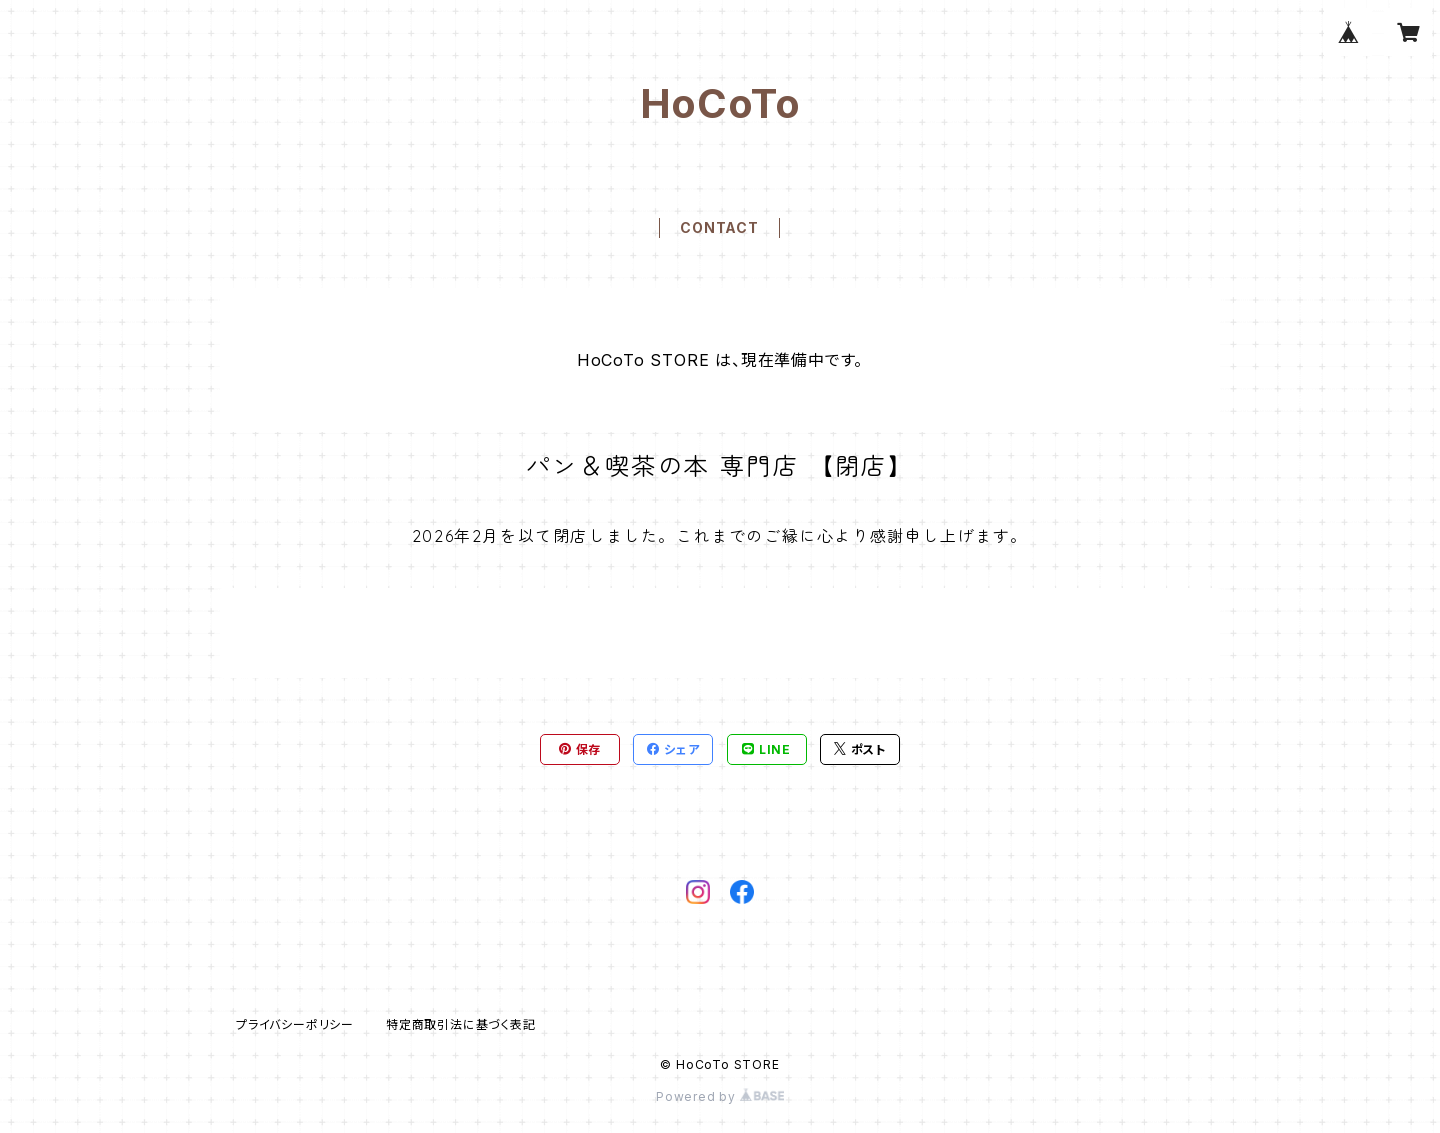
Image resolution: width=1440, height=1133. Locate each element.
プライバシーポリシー (295, 1024)
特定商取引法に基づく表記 (461, 1024)
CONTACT (719, 227)
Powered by (720, 1096)
